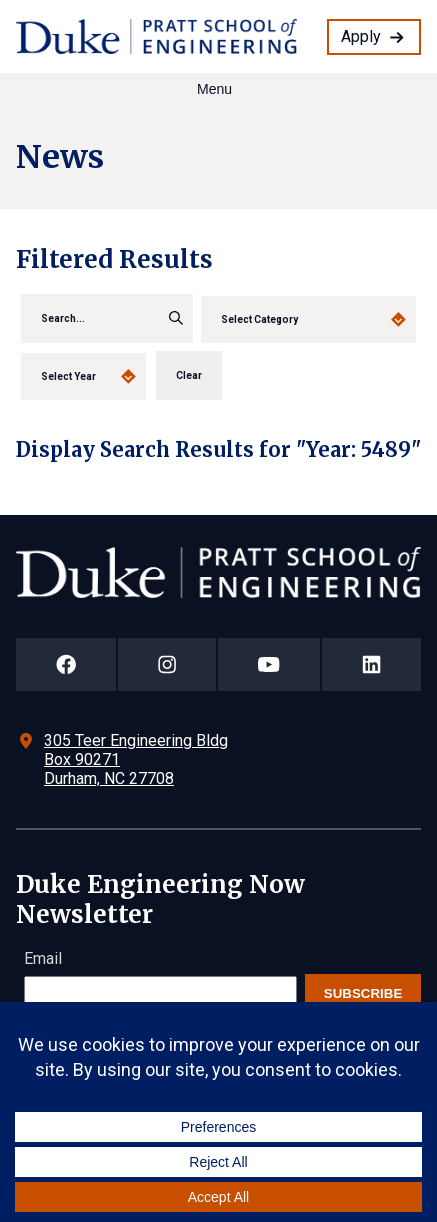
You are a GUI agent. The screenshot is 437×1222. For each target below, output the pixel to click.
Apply (361, 36)
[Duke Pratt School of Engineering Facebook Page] (66, 664)
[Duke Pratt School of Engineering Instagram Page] (167, 664)
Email (43, 958)
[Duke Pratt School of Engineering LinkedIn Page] (371, 664)
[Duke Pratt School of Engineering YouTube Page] (269, 664)
